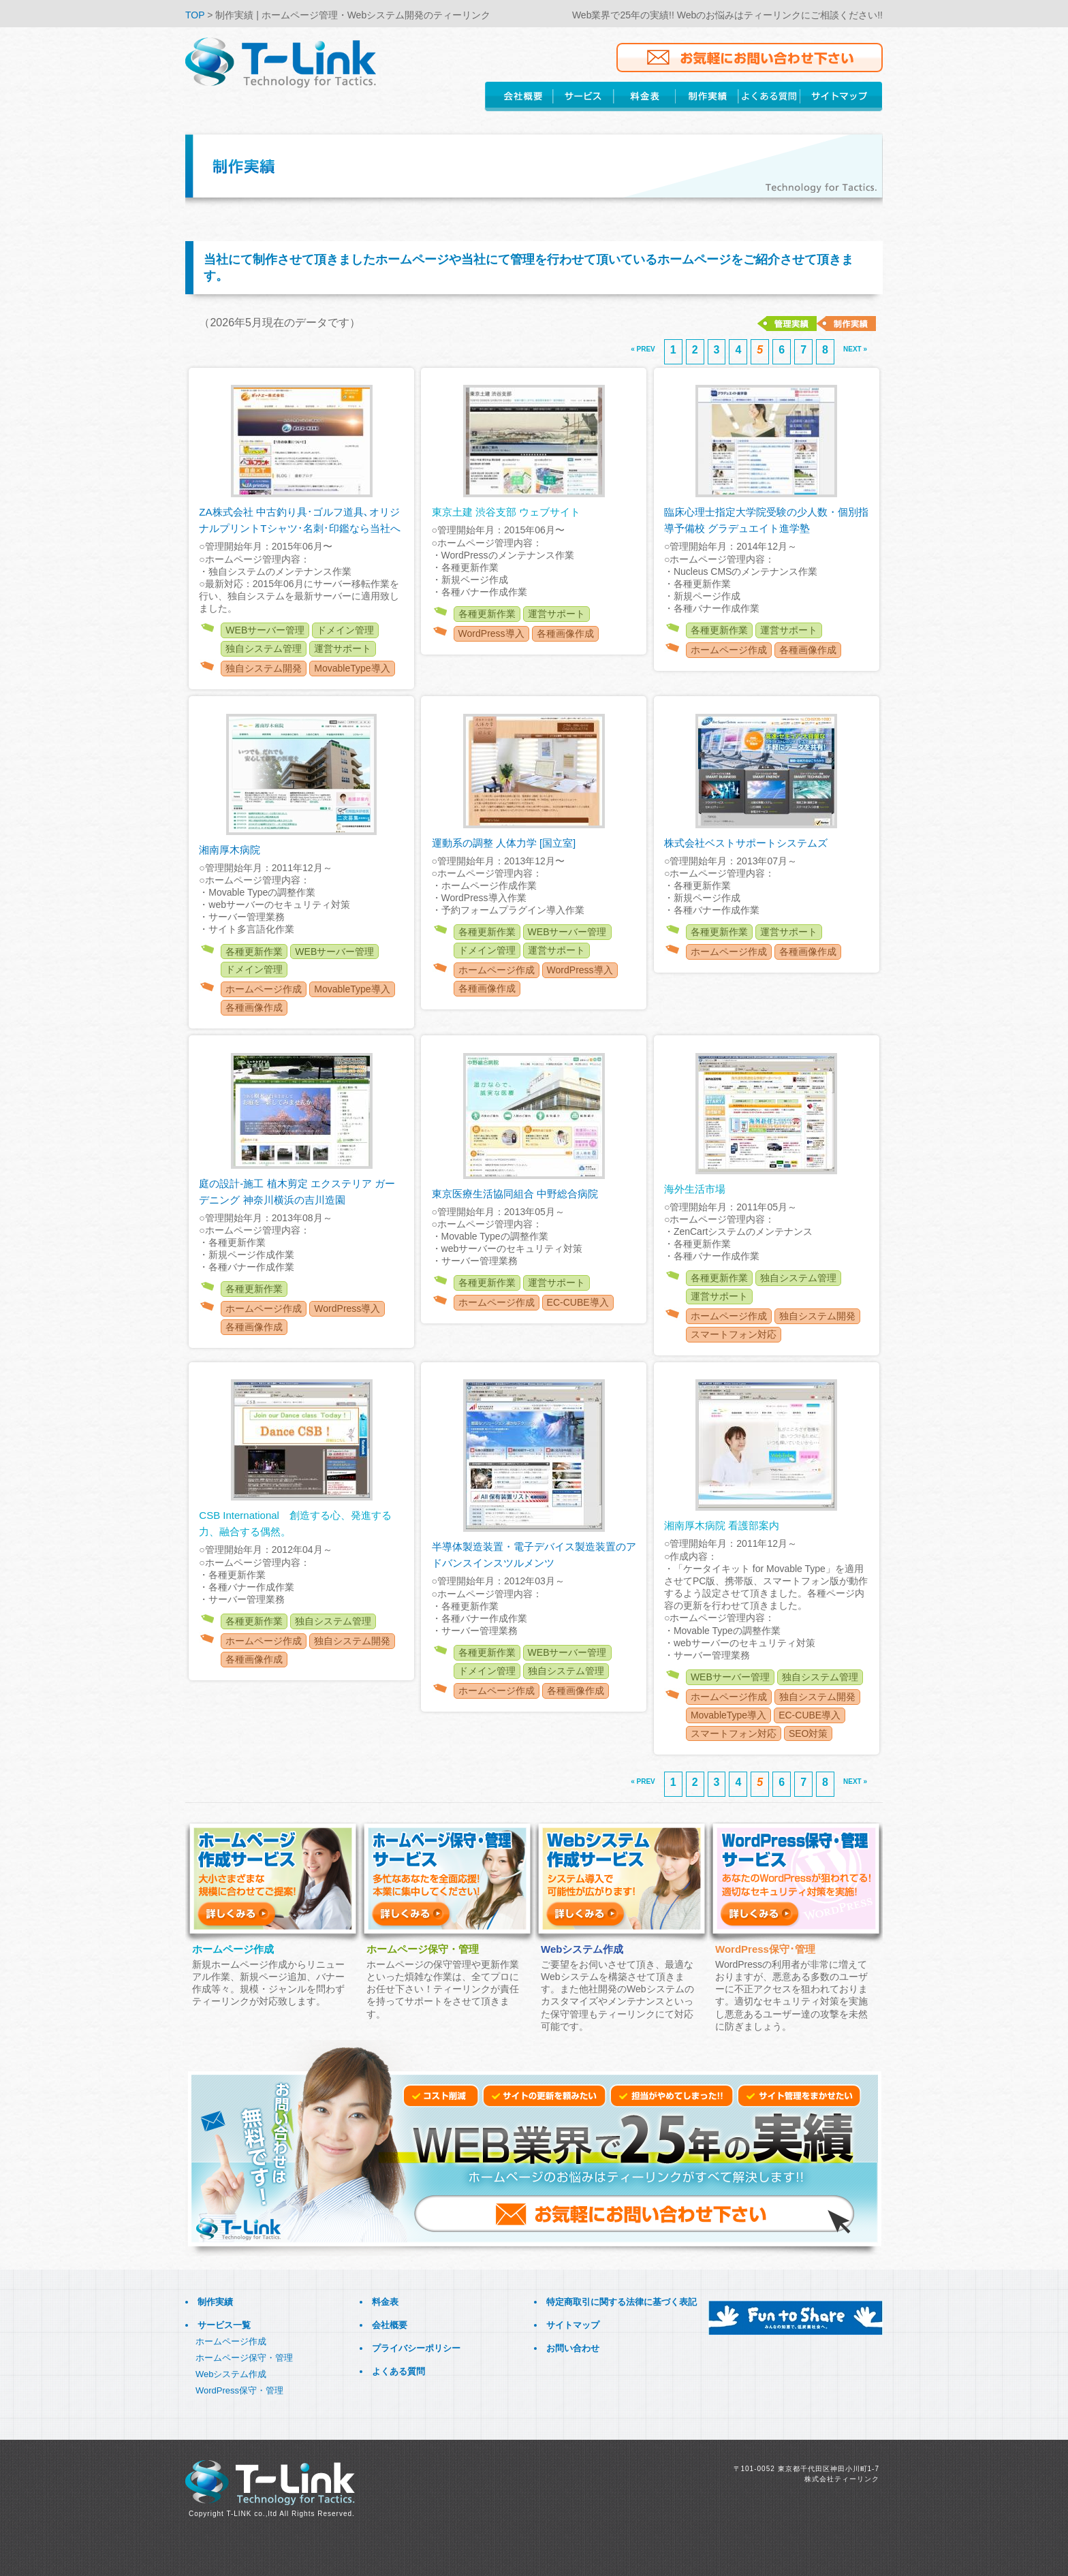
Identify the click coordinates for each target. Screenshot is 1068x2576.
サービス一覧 (224, 2325)
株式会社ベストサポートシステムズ (746, 843)
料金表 (385, 2302)
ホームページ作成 (230, 2341)
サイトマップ (572, 2325)
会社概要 (389, 2325)
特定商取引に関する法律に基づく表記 (621, 2302)
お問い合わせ (572, 2348)
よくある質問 (398, 2371)
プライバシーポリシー (416, 2348)
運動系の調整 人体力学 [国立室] (504, 843)
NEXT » (855, 349)
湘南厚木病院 (229, 849)
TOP (196, 15)
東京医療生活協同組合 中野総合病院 (515, 1193)
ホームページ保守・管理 (244, 2358)
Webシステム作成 (231, 2374)
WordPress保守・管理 (239, 2390)
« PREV (643, 349)
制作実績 (215, 2302)
